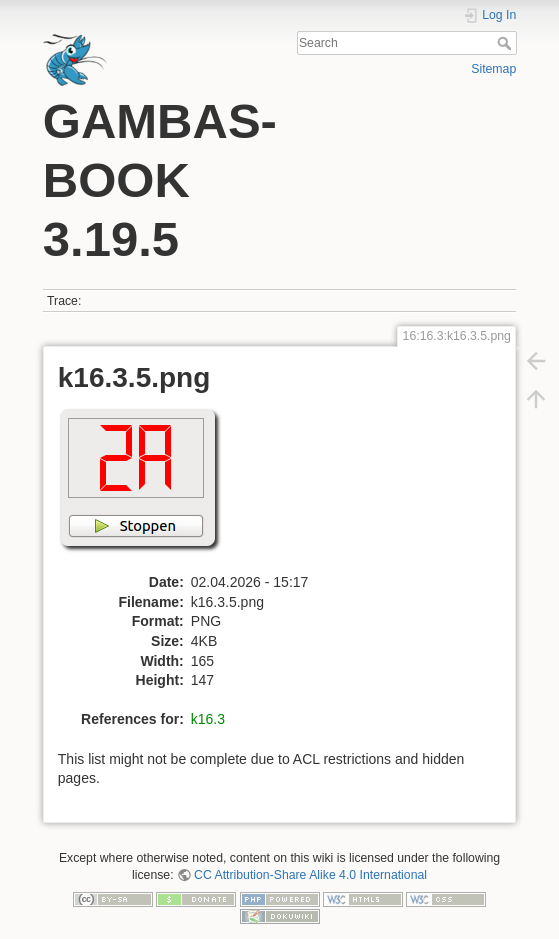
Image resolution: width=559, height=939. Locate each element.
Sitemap (493, 69)
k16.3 (208, 719)
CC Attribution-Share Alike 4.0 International (310, 875)
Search (506, 43)
